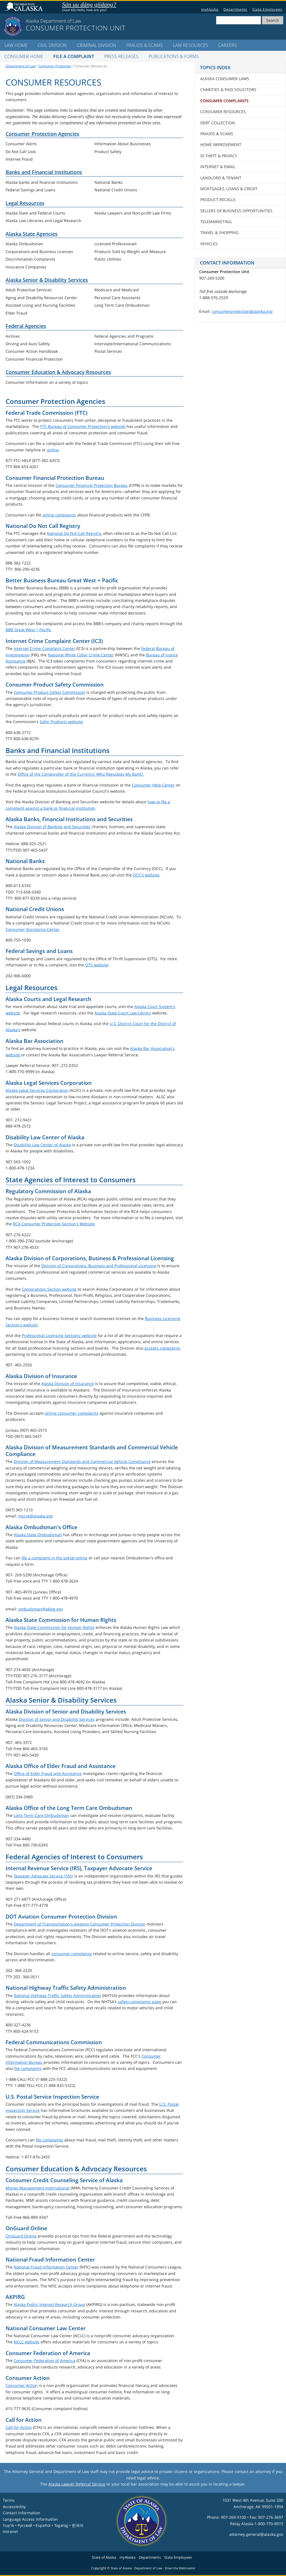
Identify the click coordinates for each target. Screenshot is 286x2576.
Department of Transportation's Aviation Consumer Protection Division (80, 1924)
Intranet (10, 2531)
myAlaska (209, 9)
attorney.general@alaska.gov (256, 2534)
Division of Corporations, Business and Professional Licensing (98, 1265)
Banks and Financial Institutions (44, 172)
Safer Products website (61, 721)
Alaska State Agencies (32, 233)
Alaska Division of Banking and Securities (52, 826)
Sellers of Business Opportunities (236, 210)
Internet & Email (217, 166)
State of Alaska (24, 7)
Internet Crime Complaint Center (44, 648)
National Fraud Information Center (46, 2267)
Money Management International (38, 2188)
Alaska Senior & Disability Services (47, 280)
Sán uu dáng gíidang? (89, 4)
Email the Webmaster (180, 2568)
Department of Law (20, 66)
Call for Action (19, 2427)
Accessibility (14, 2506)
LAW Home (16, 45)
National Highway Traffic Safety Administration (57, 1995)
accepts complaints (162, 1348)
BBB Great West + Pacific (28, 629)
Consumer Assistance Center (32, 929)
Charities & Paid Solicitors (228, 89)
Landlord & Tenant (220, 177)
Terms (9, 2500)
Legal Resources (25, 203)
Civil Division (52, 45)
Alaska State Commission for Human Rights (54, 1627)
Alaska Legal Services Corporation (37, 1090)
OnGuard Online (21, 2236)
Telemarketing (216, 221)
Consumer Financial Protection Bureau (92, 485)
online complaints (59, 515)
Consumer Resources (223, 111)
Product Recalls (217, 199)
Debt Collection (217, 122)
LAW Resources (190, 45)
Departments (235, 9)
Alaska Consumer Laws (224, 78)
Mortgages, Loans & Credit (229, 188)
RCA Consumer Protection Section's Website (54, 1223)
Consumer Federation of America (44, 2360)
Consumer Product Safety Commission (49, 692)
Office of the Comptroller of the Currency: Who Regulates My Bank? (80, 774)
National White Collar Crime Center (81, 654)
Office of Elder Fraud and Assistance (48, 1773)
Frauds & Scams (144, 45)
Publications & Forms (174, 56)
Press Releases (121, 56)
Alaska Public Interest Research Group (49, 2304)
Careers (227, 45)
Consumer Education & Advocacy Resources (58, 372)
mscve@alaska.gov (35, 1516)
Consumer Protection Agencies (42, 133)
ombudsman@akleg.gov (40, 1609)
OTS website (96, 965)
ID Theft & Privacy (218, 155)
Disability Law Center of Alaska (42, 1144)
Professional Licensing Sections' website (59, 1335)
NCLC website (26, 2341)
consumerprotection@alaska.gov (242, 311)
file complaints (28, 2068)
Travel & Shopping (219, 232)
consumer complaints (71, 1953)
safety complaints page (139, 2001)
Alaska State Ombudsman (38, 1534)
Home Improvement (220, 144)
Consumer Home (23, 56)
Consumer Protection (54, 66)
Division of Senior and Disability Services (57, 1719)
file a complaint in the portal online (54, 1557)
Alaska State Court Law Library (122, 1013)
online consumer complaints (71, 1413)
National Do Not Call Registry (74, 533)
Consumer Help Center (153, 785)
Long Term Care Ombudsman (41, 1815)
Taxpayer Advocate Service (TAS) (43, 1876)
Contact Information (21, 2512)
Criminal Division (96, 45)
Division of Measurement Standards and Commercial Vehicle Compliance (82, 1461)
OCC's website (146, 875)
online (53, 449)
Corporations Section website (49, 1289)
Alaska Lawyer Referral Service (76, 2484)
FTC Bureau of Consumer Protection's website (82, 426)
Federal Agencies (26, 326)
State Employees (267, 9)
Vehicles (209, 243)
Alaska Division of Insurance (67, 1383)
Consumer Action (22, 2385)
